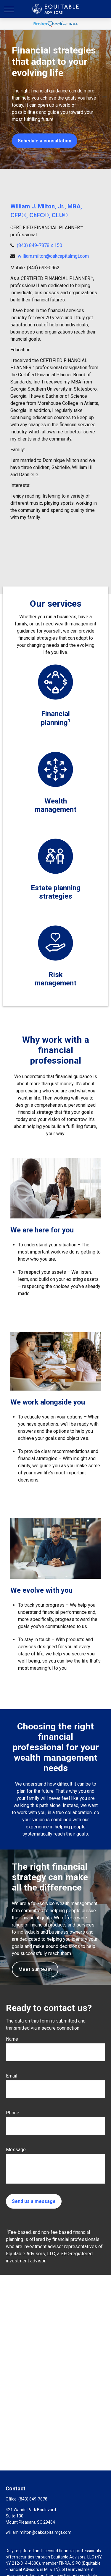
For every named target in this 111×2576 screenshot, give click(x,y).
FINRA (64, 2563)
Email (11, 2076)
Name (12, 2039)
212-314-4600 (25, 2563)
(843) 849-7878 (32, 2499)
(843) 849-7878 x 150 (39, 245)
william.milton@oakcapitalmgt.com (53, 256)
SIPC (76, 2563)
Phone (12, 2113)
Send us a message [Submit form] (34, 2201)
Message (16, 2149)
